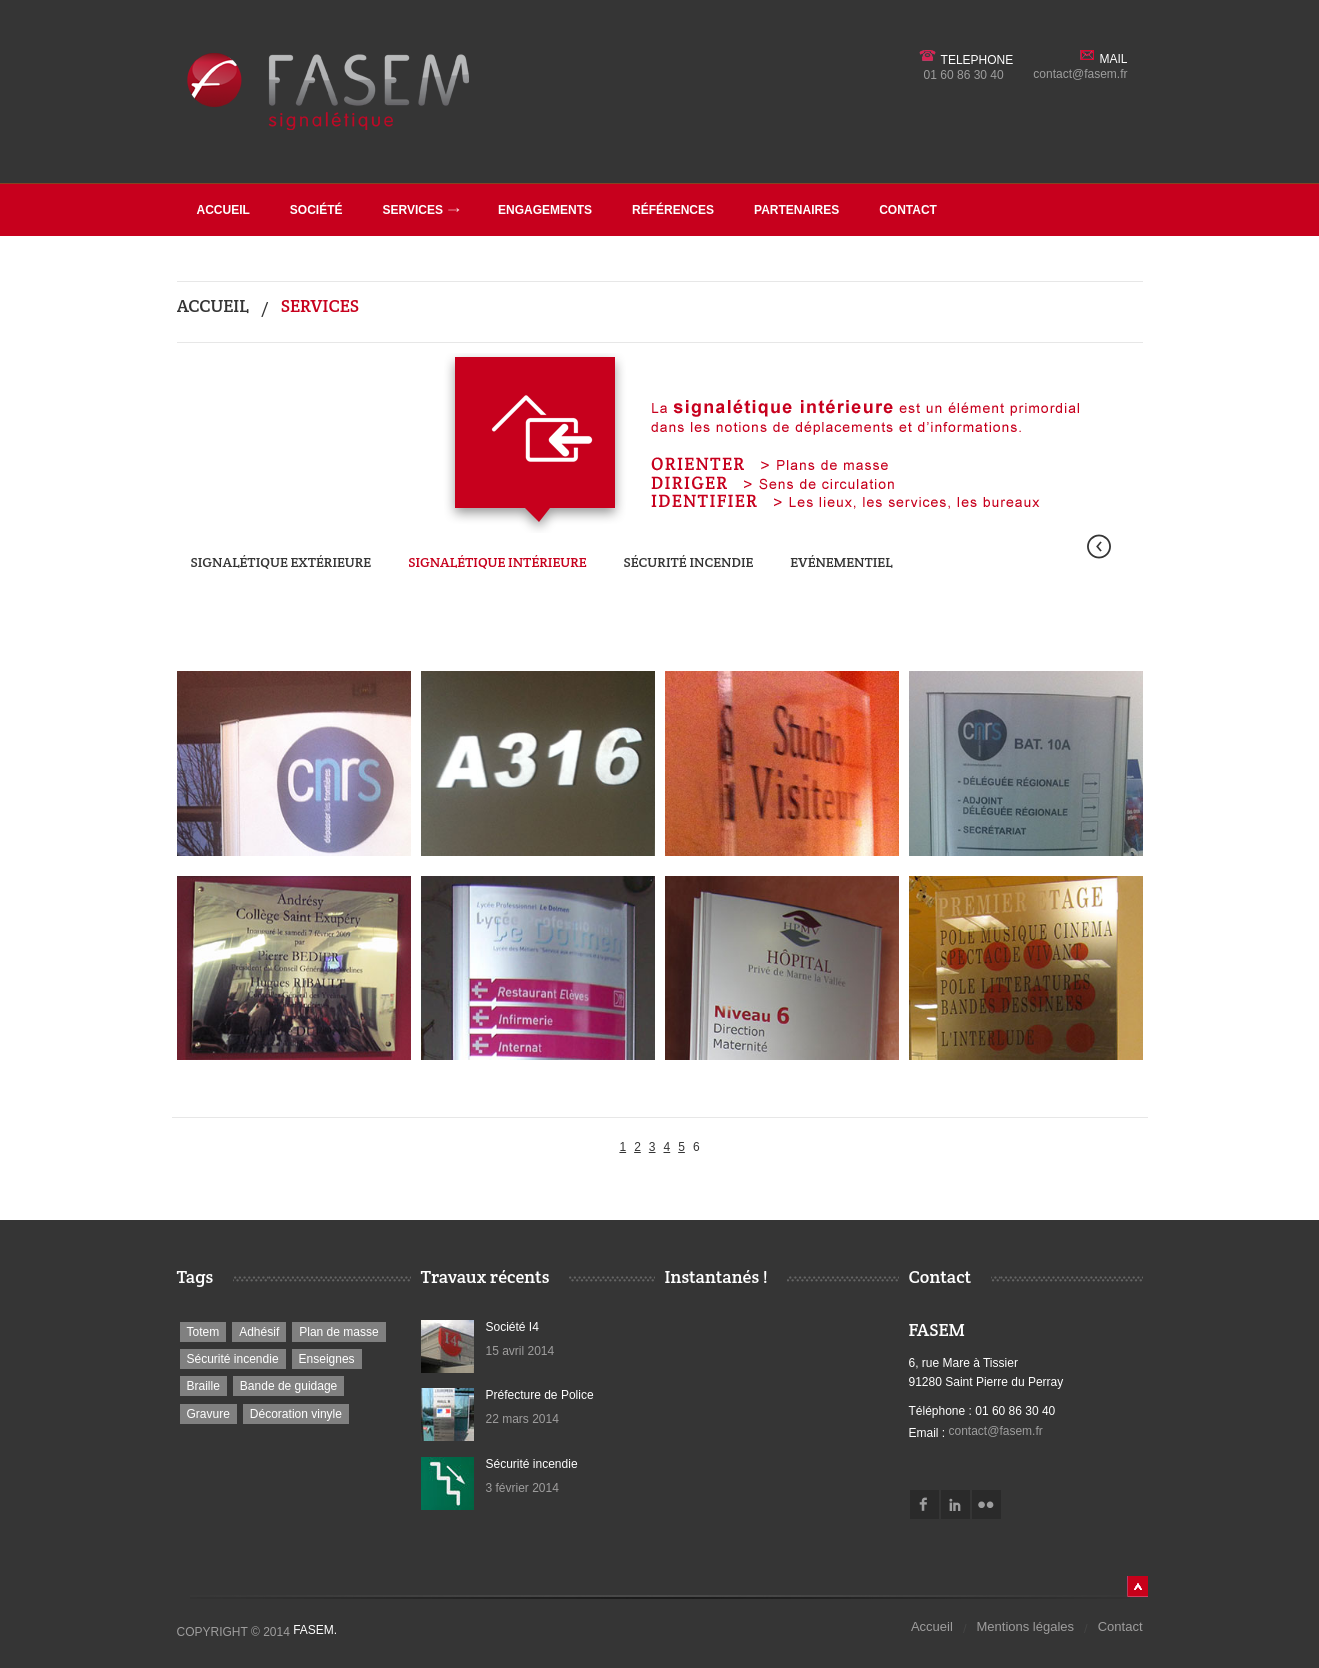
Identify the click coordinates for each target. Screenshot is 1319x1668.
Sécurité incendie (689, 562)
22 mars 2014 (522, 1419)
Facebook (924, 1504)
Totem (203, 1332)
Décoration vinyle (296, 1414)
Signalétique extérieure (281, 562)
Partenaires (796, 210)
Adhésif (259, 1332)
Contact (908, 210)
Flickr (986, 1504)
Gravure (208, 1414)
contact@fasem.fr (1080, 74)
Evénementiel (841, 562)
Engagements (545, 210)
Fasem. (315, 1630)
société (316, 210)
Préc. (1099, 546)
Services (421, 210)
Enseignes (327, 1359)
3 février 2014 (522, 1488)
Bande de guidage (288, 1386)
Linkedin (955, 1504)
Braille (203, 1386)
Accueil (223, 210)
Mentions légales (1026, 1626)
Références (673, 210)
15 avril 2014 (520, 1351)
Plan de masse (338, 1332)
